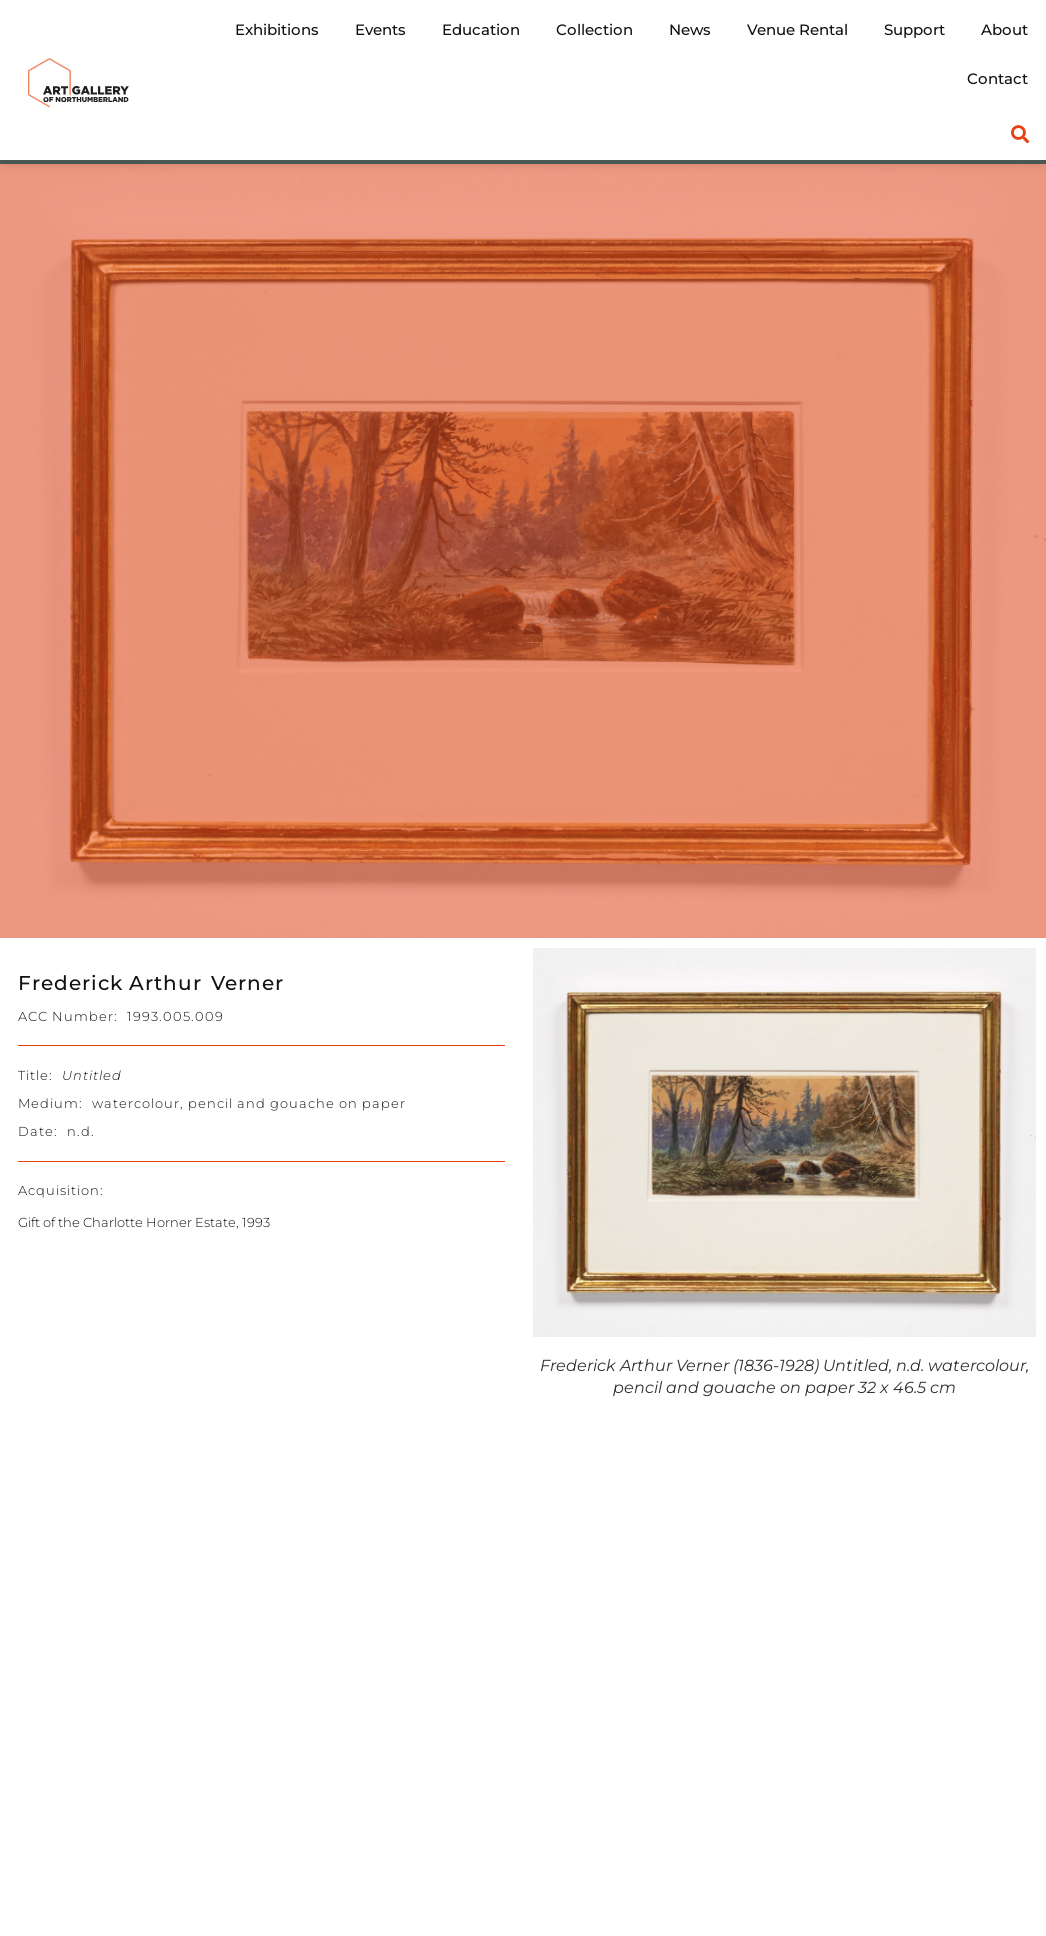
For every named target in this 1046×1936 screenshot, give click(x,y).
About (1004, 29)
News (690, 29)
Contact (997, 78)
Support (914, 29)
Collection (594, 29)
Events (380, 29)
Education (481, 29)
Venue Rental (797, 29)
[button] (1020, 134)
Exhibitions (277, 29)
